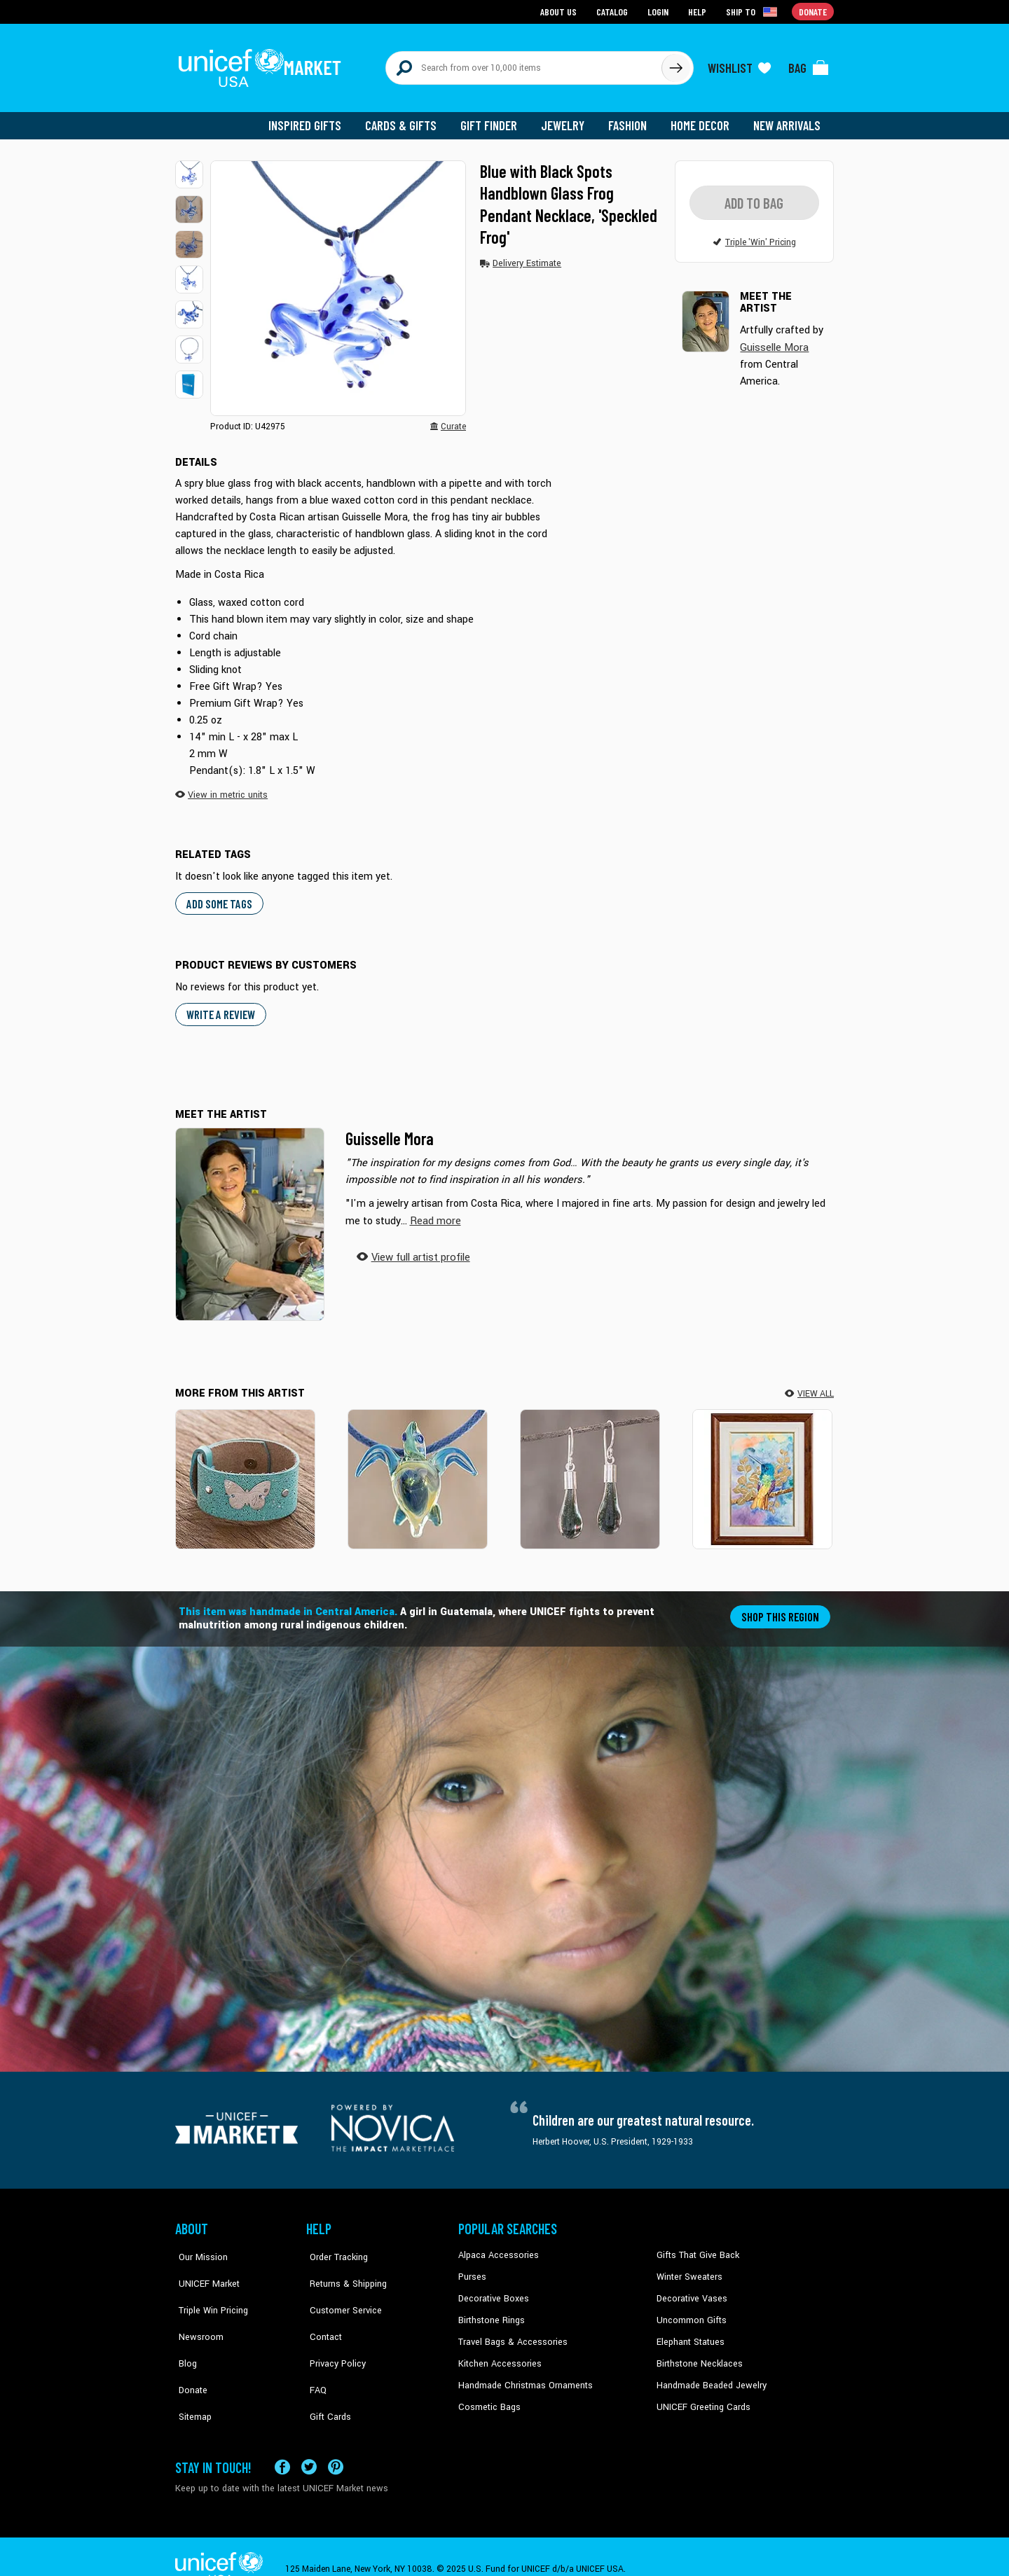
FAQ (314, 2354)
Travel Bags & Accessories (509, 2333)
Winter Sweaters (688, 2268)
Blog (184, 2333)
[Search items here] (523, 64)
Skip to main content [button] (504, 0)
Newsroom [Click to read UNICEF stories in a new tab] (196, 2311)
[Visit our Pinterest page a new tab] (335, 2443)
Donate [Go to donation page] (813, 11)
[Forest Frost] (590, 1471)
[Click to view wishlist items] (739, 64)
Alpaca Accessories (496, 2247)
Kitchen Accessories (497, 2354)
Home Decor (702, 119)
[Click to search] (675, 64)
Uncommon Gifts (690, 2311)
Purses (472, 2268)
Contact (321, 2311)
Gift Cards (325, 2375)
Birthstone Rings (490, 2311)
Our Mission (199, 2247)
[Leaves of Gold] (762, 1471)
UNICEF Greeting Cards (700, 2396)
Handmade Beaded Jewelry (708, 2375)
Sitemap (191, 2375)
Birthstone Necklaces (697, 2354)
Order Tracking (334, 2247)
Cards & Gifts (409, 119)
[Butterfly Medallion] (245, 1471)
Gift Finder (495, 119)
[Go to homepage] (262, 64)
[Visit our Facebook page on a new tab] (282, 2443)
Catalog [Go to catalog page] (613, 11)
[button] (189, 168)
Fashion (631, 119)
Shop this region (781, 1608)
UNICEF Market (203, 2268)
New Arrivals (788, 119)
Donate (189, 2354)
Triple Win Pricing (208, 2290)
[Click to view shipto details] (753, 11)
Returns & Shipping (343, 2268)
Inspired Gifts (315, 119)
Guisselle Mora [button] (773, 340)
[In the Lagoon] (418, 1471)
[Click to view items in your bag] (808, 64)
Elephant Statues (689, 2333)
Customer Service (340, 2290)
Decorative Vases (690, 2290)
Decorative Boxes (492, 2290)
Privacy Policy (333, 2333)
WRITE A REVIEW (220, 1006)
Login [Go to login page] (659, 11)
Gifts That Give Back (695, 2247)
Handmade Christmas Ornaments (523, 2375)
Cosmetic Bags (488, 2396)
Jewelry (568, 119)
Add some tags (217, 896)
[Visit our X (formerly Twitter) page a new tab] (309, 2443)
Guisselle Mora (389, 1131)
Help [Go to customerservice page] (698, 11)
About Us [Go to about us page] (561, 11)
